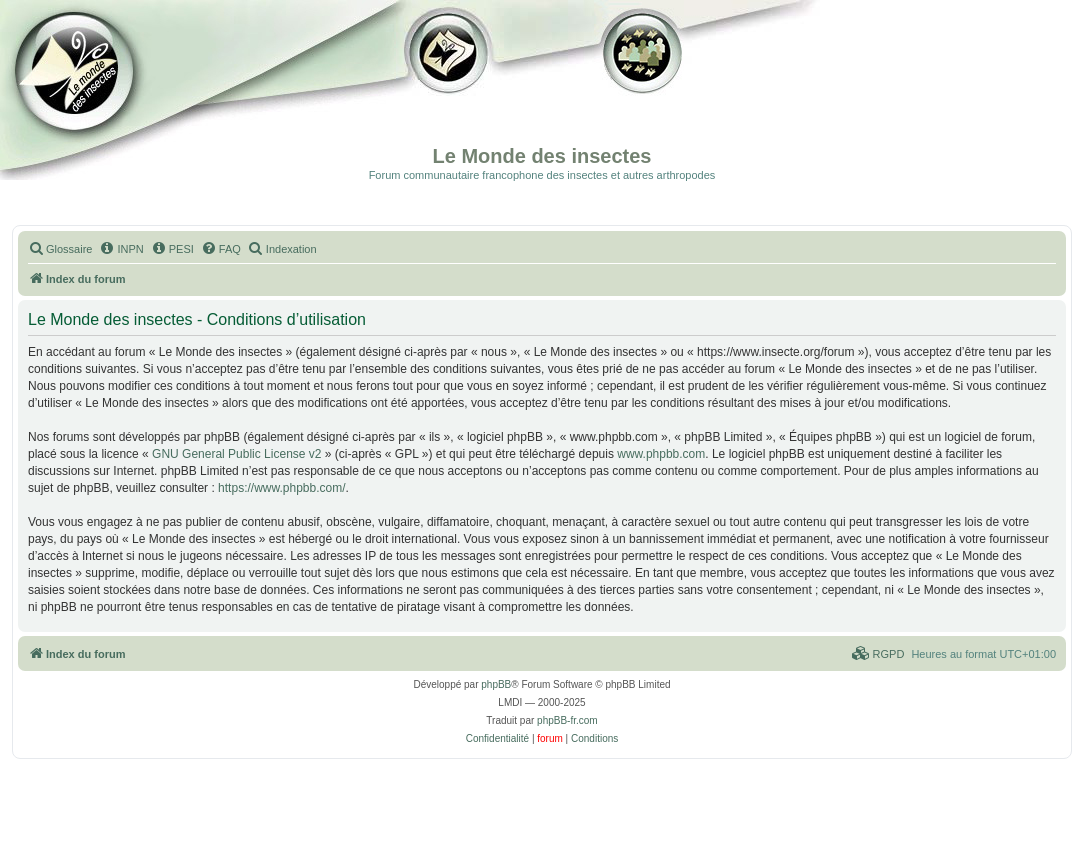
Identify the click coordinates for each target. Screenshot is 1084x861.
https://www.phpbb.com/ (281, 488)
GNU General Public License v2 (236, 454)
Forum (639, 90)
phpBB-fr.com (567, 720)
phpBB (496, 684)
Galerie (450, 90)
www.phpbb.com (661, 454)
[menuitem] (60, 249)
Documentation (117, 90)
